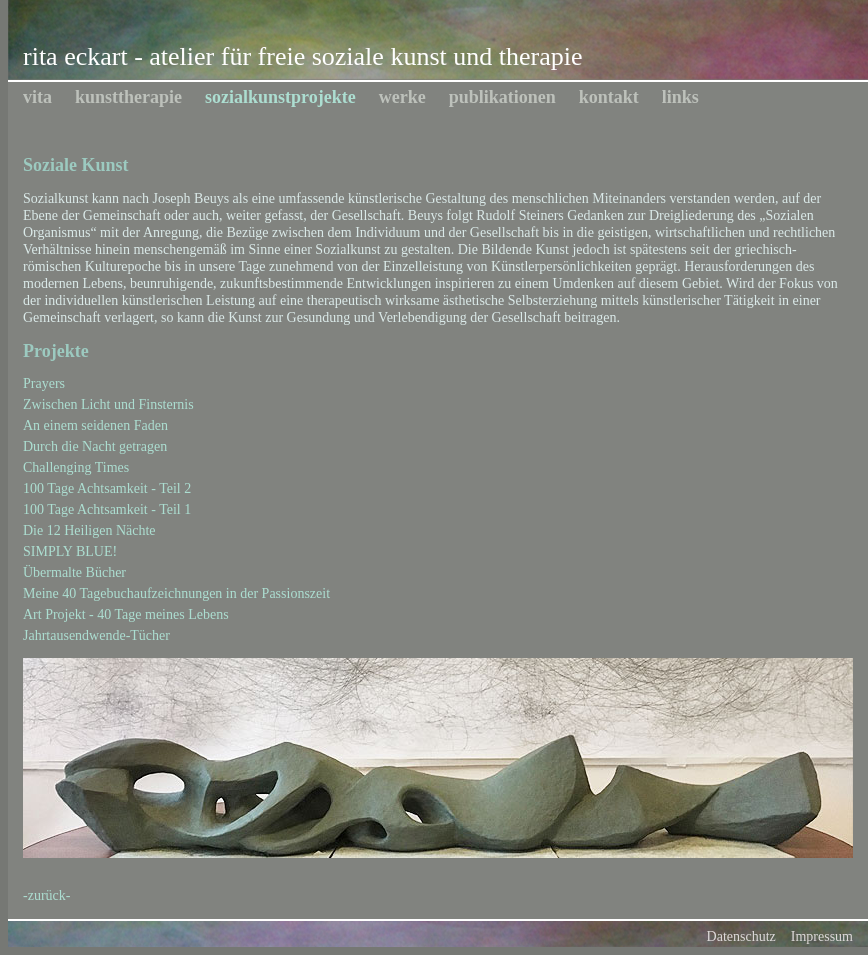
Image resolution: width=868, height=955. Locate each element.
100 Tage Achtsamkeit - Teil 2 (107, 488)
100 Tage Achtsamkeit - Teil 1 (107, 509)
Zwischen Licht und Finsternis (108, 404)
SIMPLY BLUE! (70, 551)
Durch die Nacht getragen (95, 446)
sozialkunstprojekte (280, 97)
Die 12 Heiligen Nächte (89, 530)
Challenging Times (76, 467)
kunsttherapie (128, 97)
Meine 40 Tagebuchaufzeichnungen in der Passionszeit (176, 593)
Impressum (822, 936)
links (680, 97)
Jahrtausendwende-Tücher (96, 635)
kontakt (609, 97)
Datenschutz (741, 936)
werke (402, 97)
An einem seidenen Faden (95, 425)
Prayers (44, 383)
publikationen (502, 97)
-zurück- (46, 895)
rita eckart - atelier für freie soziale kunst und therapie (302, 56)
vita (37, 97)
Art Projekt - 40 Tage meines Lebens (126, 614)
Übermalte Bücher (74, 572)
